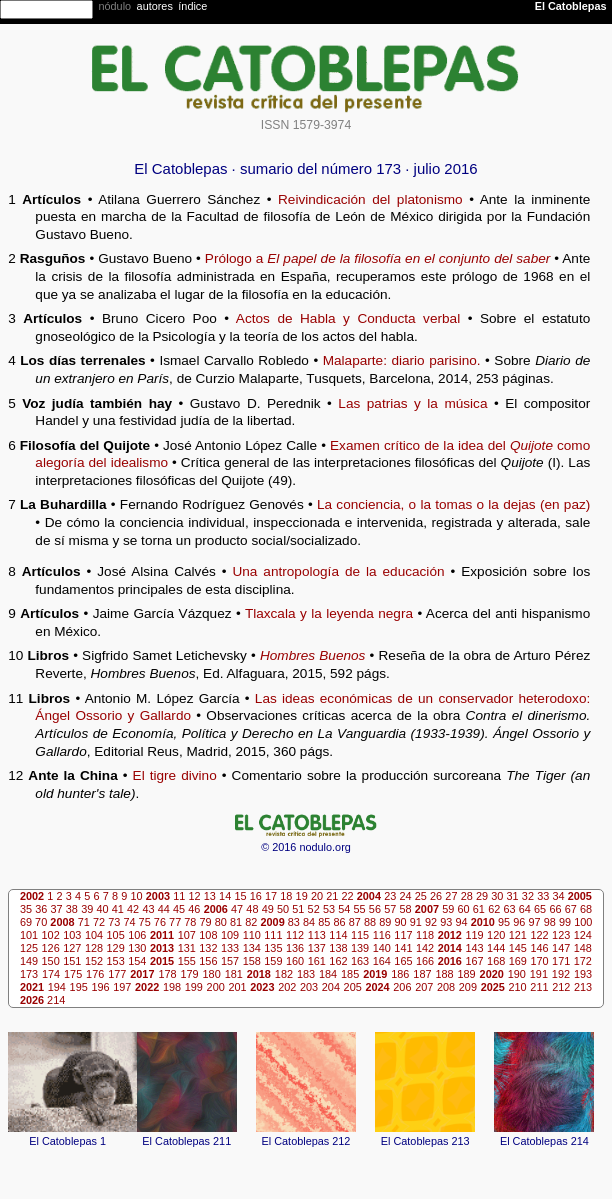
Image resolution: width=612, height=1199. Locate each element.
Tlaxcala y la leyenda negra (329, 613)
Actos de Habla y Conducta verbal (348, 318)
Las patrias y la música (412, 403)
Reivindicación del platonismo (370, 199)
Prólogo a (377, 258)
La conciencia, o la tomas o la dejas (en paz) (453, 504)
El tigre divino (175, 775)
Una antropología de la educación (338, 571)
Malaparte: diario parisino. (402, 360)
